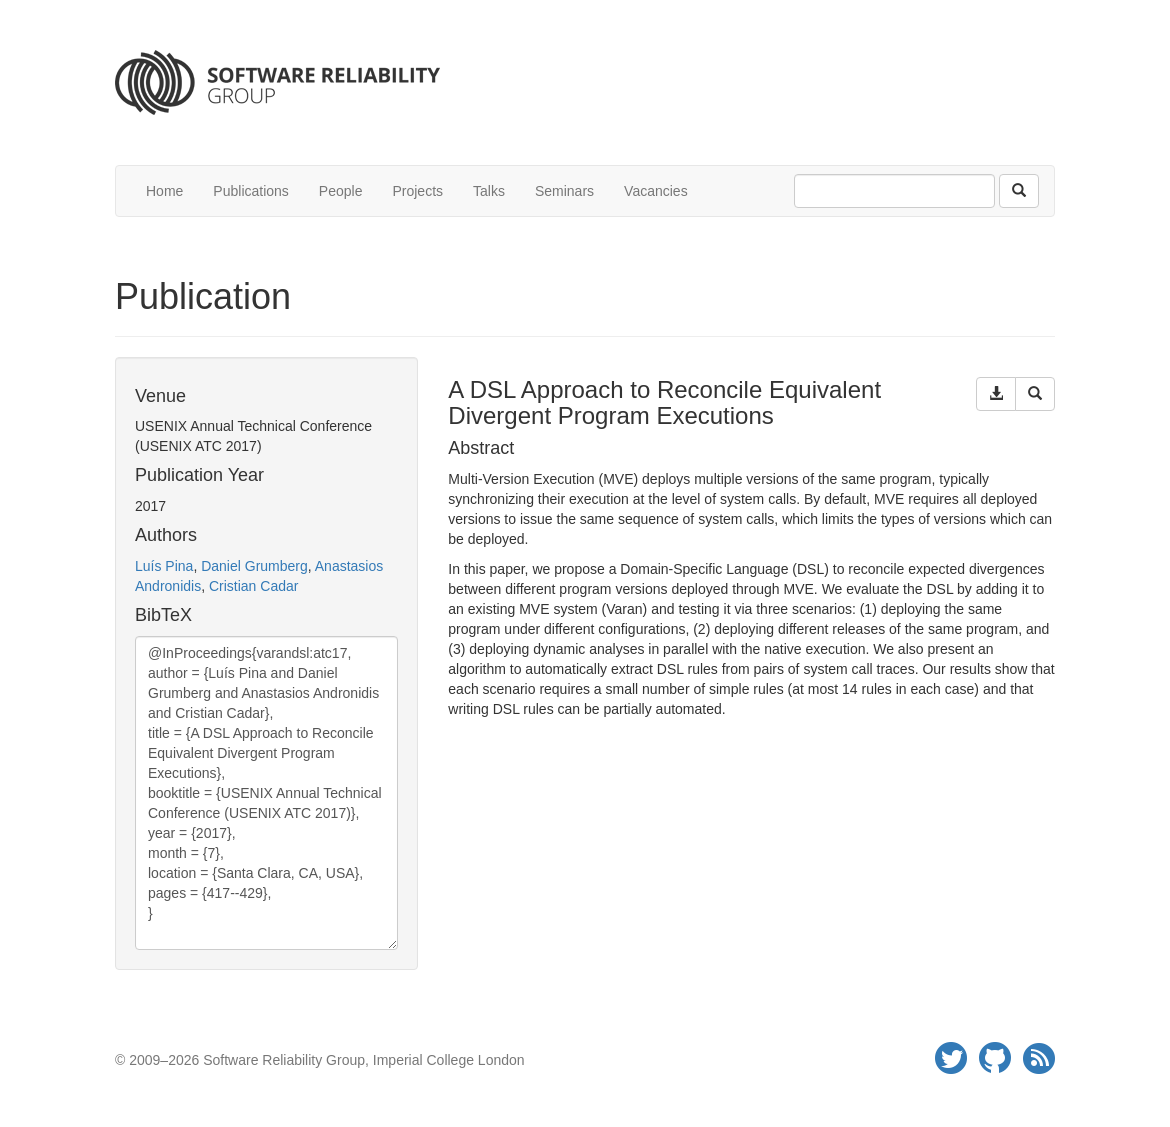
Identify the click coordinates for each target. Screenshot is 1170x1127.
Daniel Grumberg (254, 566)
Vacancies (656, 191)
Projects (417, 191)
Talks (489, 191)
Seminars (564, 191)
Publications (251, 191)
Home (164, 191)
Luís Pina (164, 566)
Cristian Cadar (253, 586)
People (341, 191)
